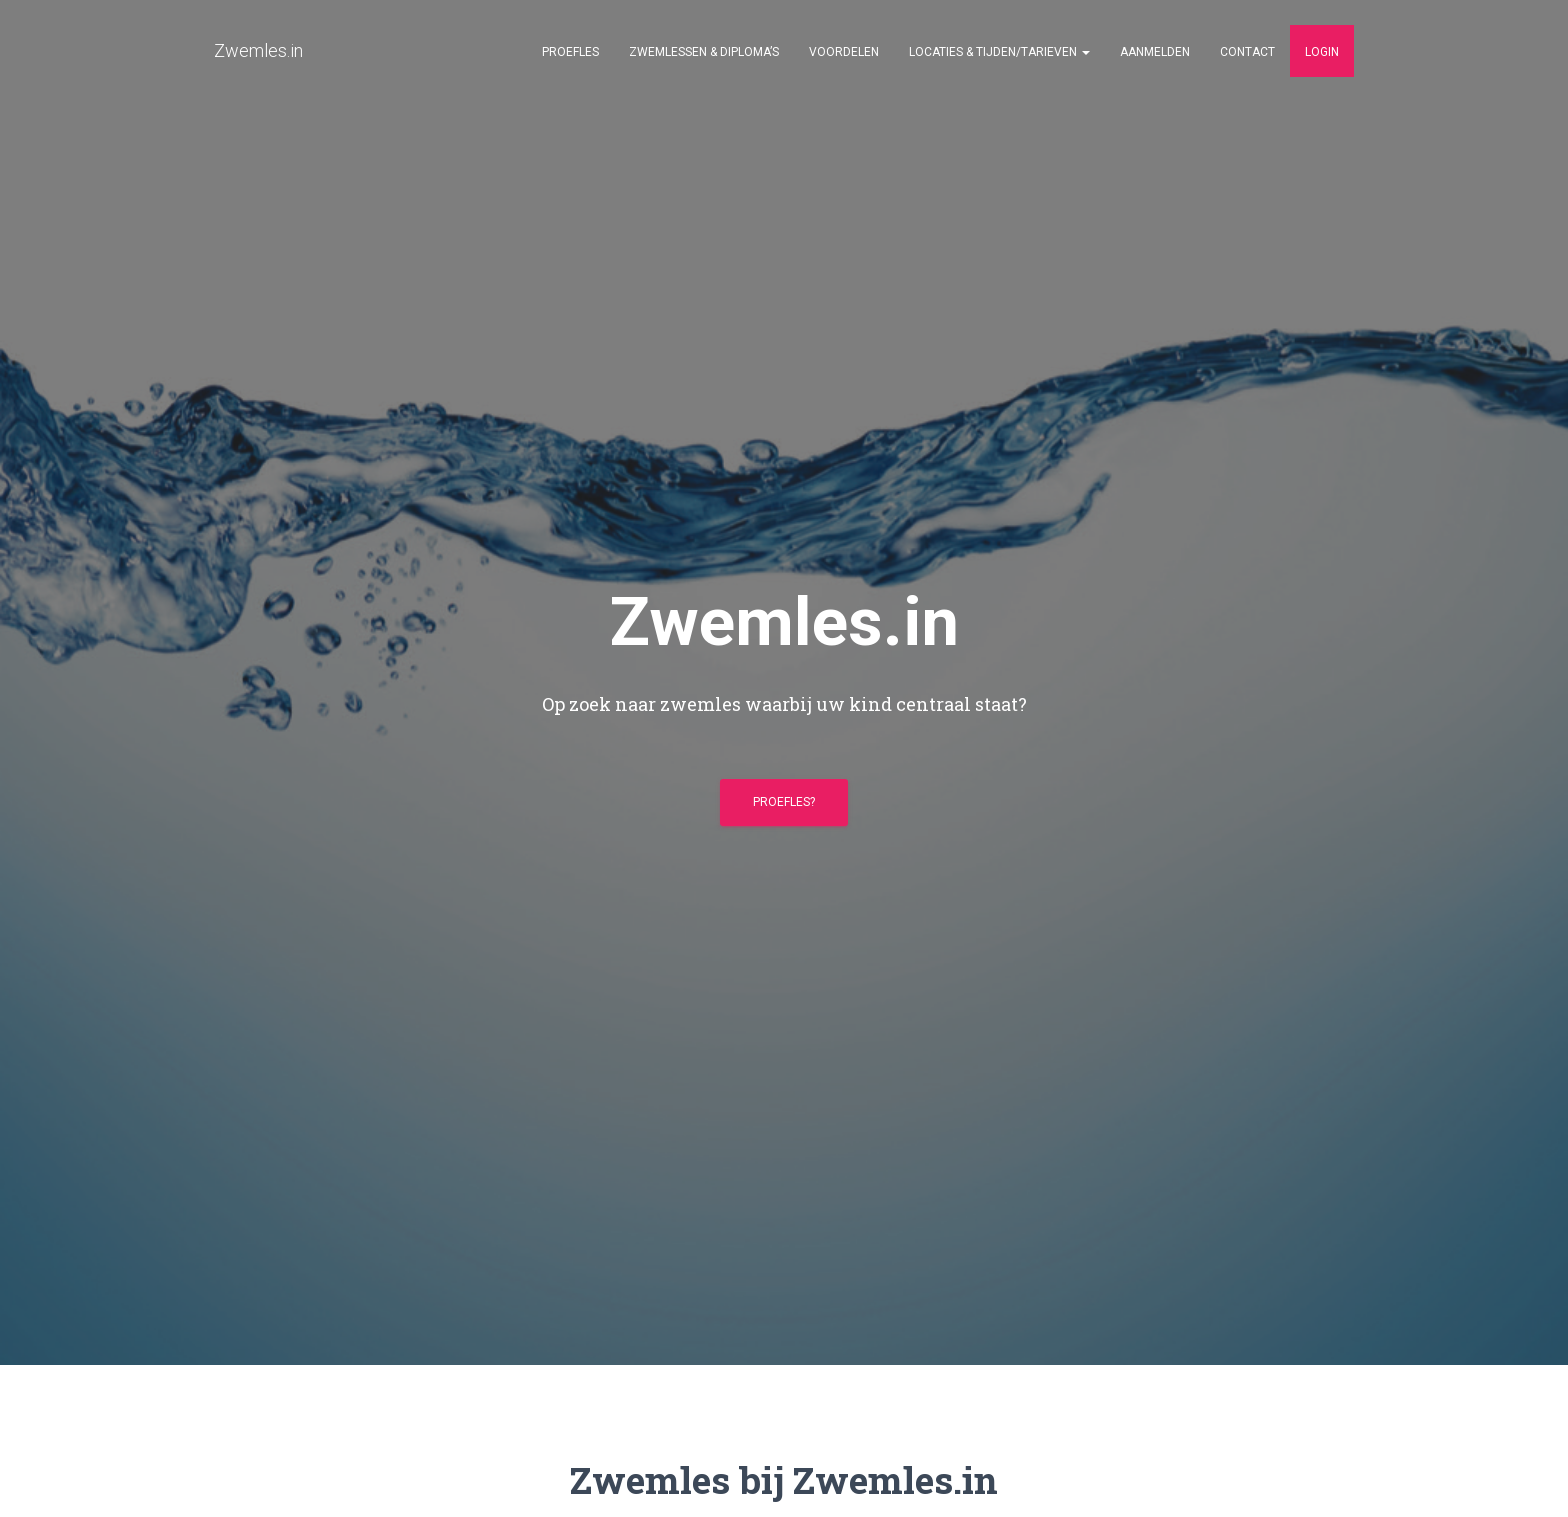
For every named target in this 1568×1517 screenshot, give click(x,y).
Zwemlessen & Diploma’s (704, 52)
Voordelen (844, 52)
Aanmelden (1155, 52)
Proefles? (784, 802)
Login (1322, 52)
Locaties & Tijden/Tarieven (999, 52)
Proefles (570, 52)
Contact (1247, 52)
